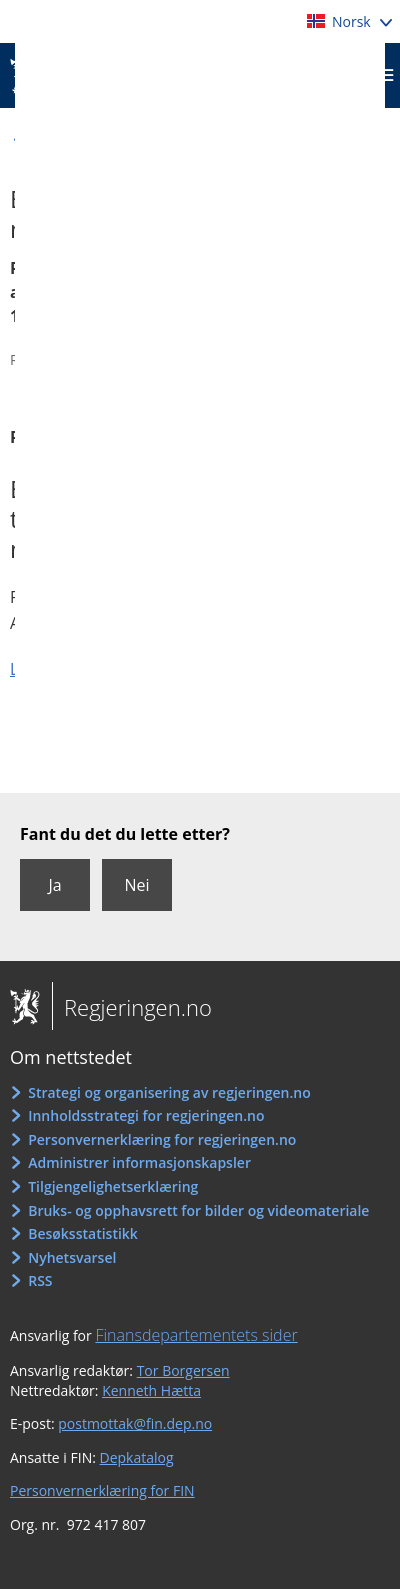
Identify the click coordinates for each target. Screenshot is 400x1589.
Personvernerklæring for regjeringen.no (162, 1139)
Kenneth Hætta (151, 1390)
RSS (40, 1280)
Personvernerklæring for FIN (102, 1490)
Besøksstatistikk (83, 1233)
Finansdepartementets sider (196, 1335)
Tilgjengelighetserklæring (113, 1186)
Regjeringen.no (132, 1007)
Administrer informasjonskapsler (139, 1162)
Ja (54, 885)
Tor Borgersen (183, 1370)
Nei (136, 885)
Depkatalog (137, 1457)
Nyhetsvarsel (72, 1257)
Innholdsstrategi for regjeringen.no (146, 1115)
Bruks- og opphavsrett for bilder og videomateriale (198, 1210)
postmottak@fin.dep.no (135, 1423)
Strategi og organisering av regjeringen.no (169, 1092)
